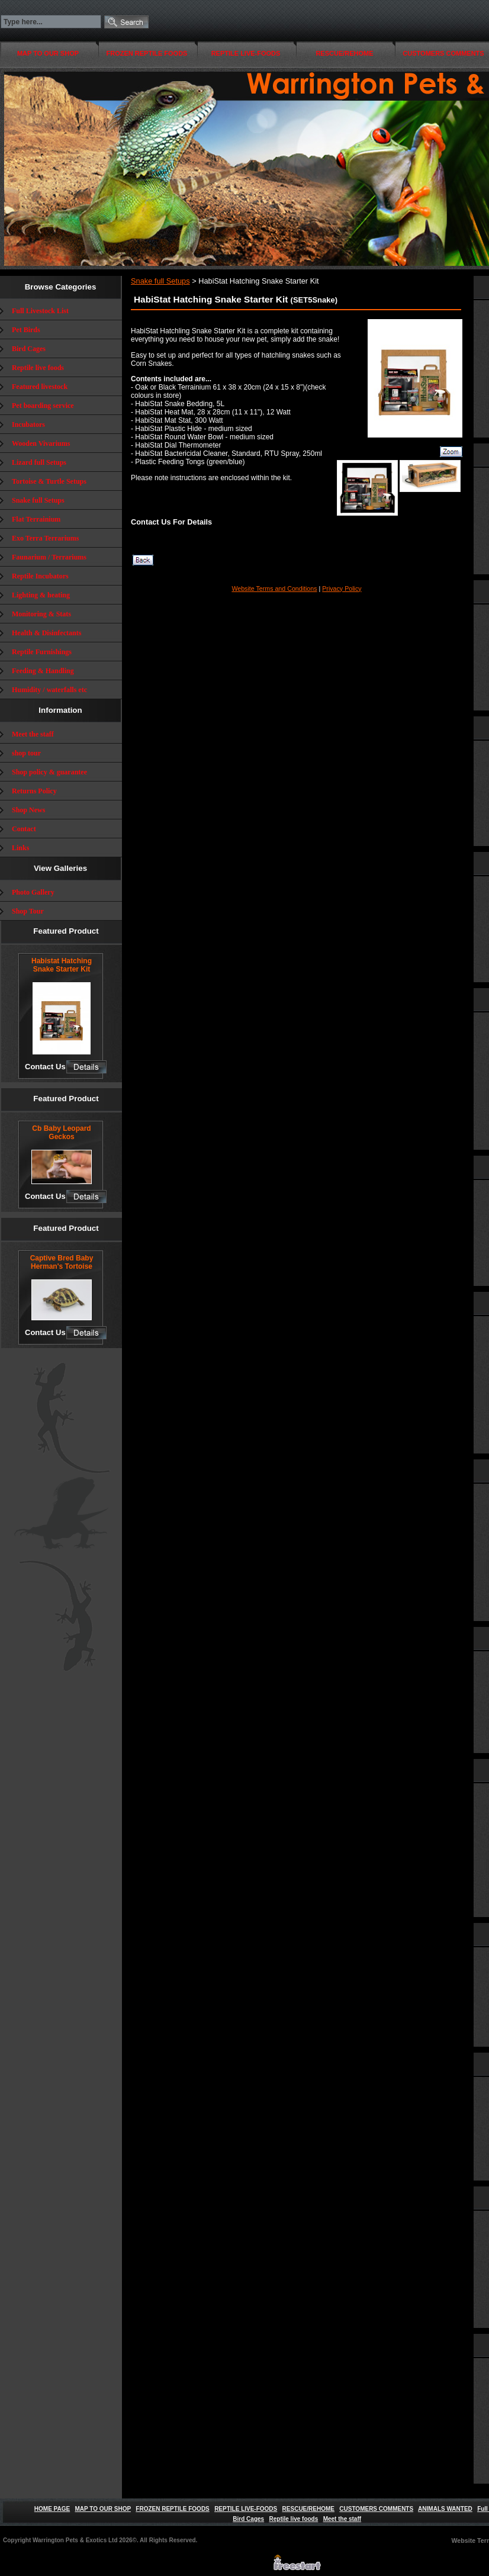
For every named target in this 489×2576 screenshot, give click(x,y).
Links (20, 848)
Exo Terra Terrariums (45, 538)
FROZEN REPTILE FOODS (147, 53)
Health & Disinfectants (46, 633)
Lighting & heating (41, 595)
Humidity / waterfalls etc (49, 690)
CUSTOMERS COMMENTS (376, 2509)
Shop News (28, 810)
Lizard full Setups (39, 462)
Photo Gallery (33, 892)
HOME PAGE (52, 2509)
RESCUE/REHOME (344, 53)
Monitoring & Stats (41, 614)
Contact (24, 829)
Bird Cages (29, 349)
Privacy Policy (341, 588)
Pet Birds (26, 330)
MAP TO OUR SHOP (48, 53)
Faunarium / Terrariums (49, 557)
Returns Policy (34, 791)
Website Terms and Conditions (274, 588)
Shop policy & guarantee (49, 772)
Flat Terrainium (36, 519)
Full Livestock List (40, 311)
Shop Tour (28, 911)
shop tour (26, 753)
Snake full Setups (38, 500)
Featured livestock (39, 386)
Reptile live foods (38, 368)
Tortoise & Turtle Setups (49, 481)
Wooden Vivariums (41, 443)
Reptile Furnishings (42, 652)
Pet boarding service (43, 405)
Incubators (28, 424)
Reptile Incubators (40, 576)
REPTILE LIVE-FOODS (246, 53)
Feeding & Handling (43, 671)
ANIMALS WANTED (445, 2509)
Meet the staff (33, 734)
